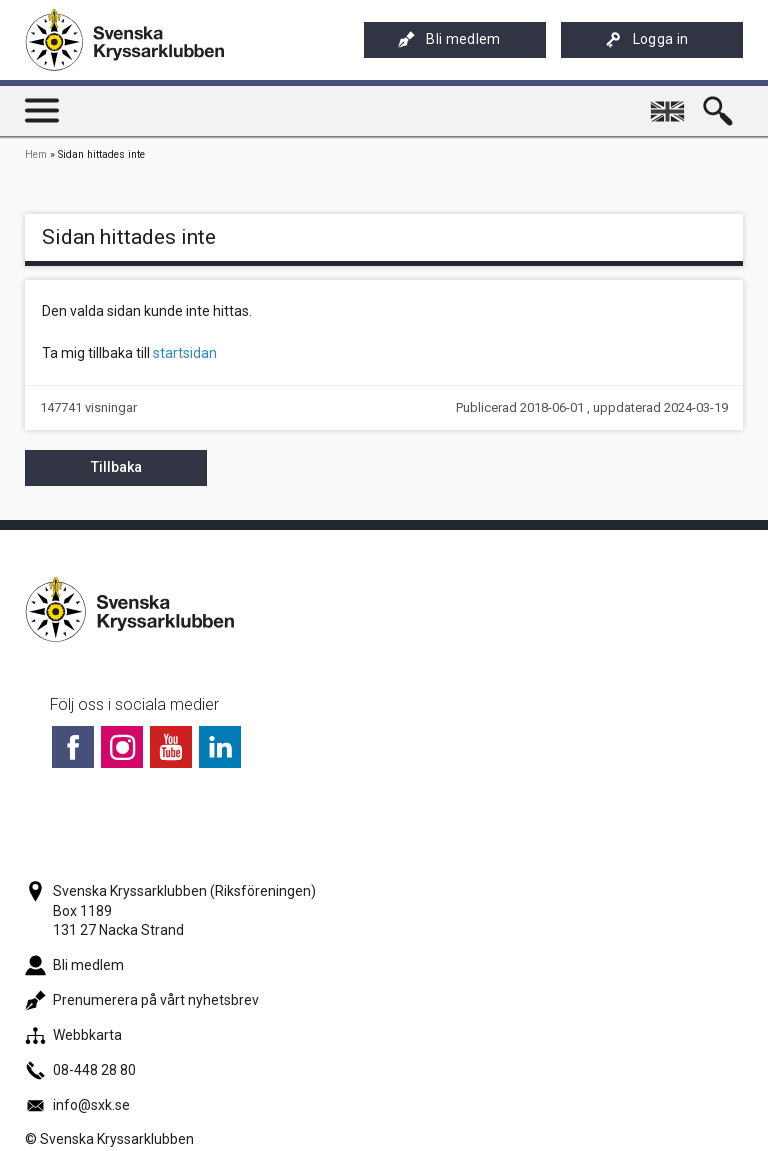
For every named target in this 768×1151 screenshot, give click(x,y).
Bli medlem (449, 39)
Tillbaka (116, 467)
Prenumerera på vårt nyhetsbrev (142, 1000)
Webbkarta (73, 1035)
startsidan (185, 353)
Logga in (647, 39)
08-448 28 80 (80, 1070)
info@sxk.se (77, 1105)
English (670, 103)
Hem (36, 154)
